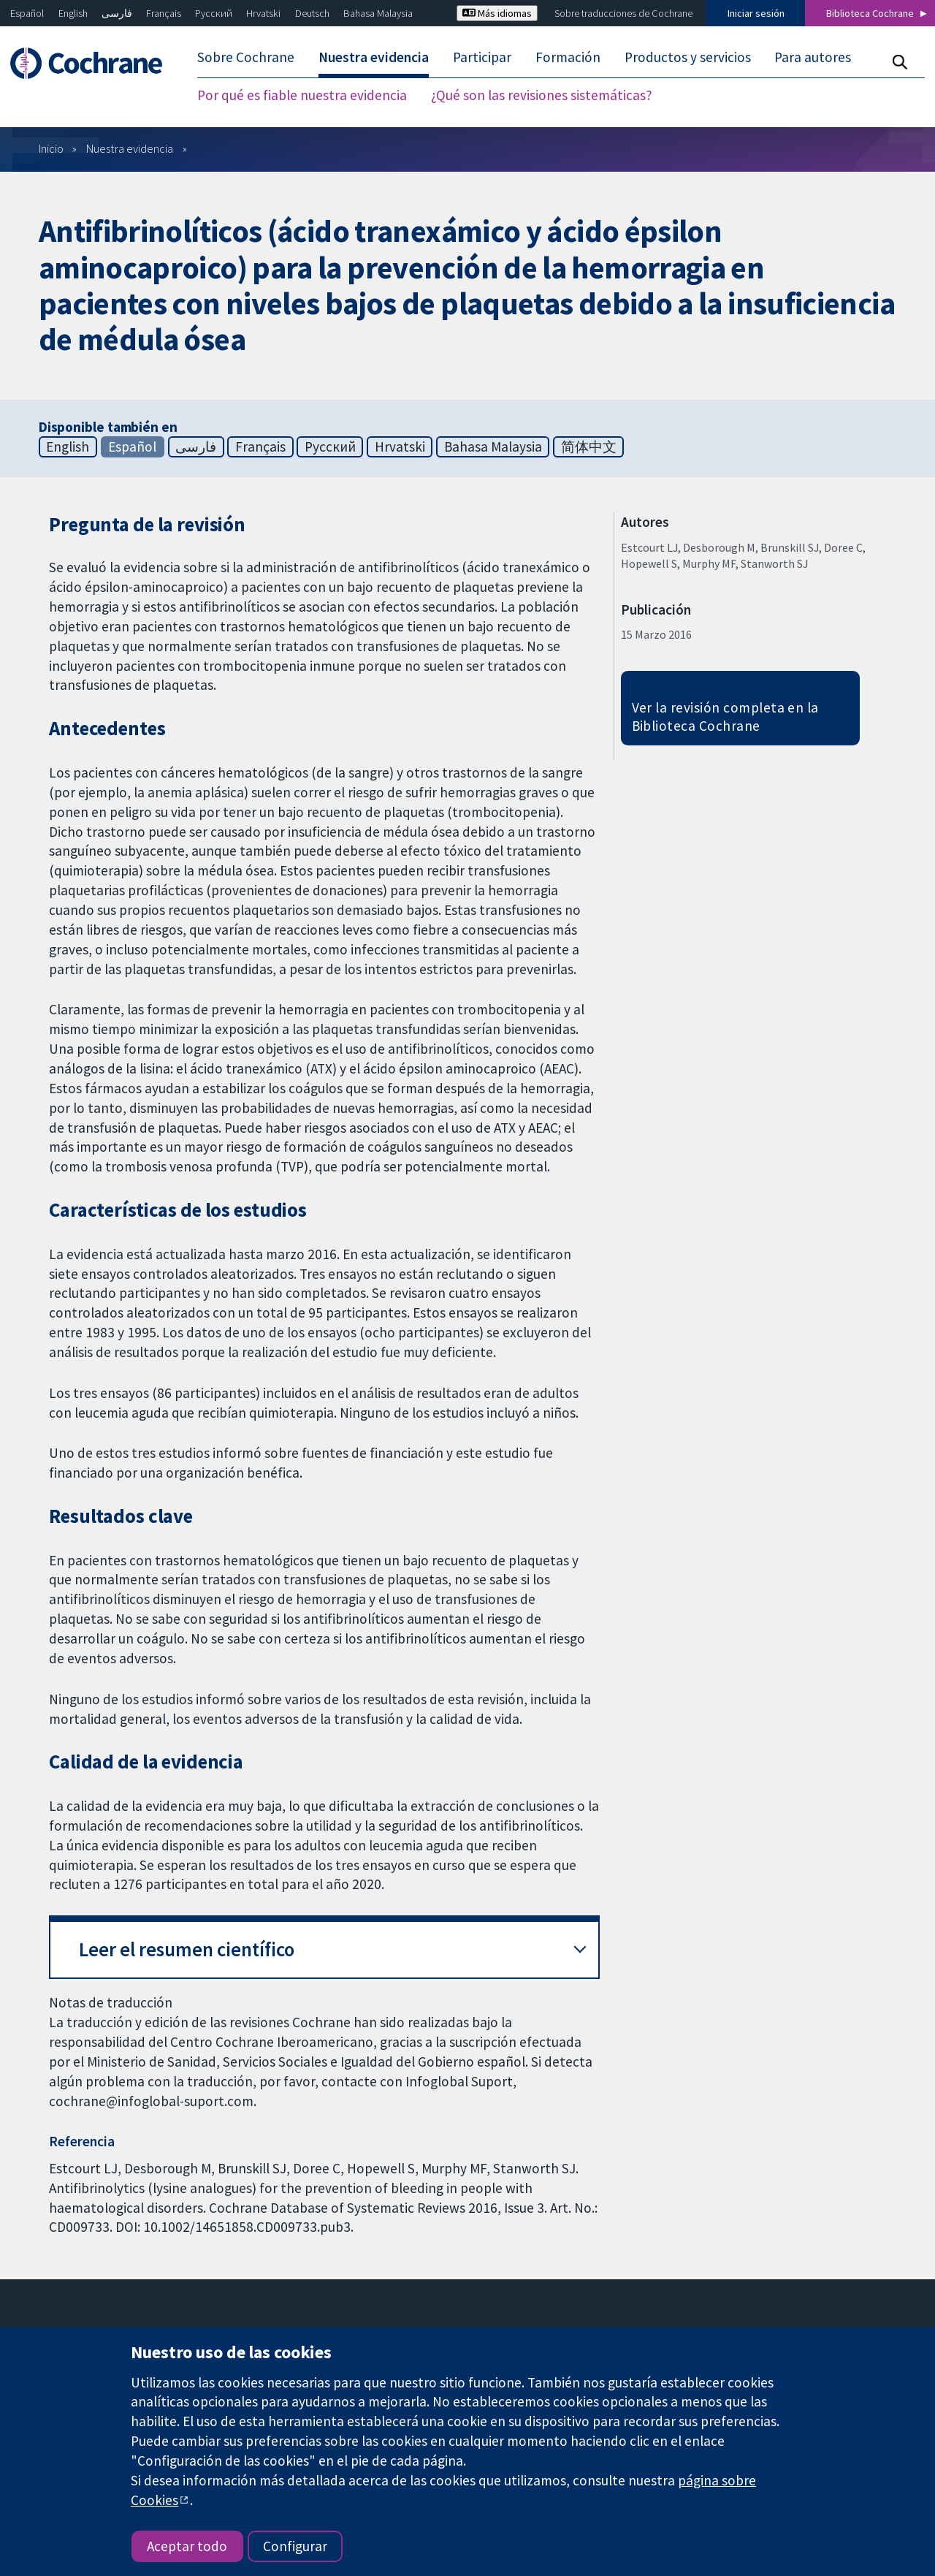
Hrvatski (263, 13)
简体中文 (589, 446)
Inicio (51, 148)
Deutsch (312, 13)
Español (27, 13)
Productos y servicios (688, 57)
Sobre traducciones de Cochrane (623, 13)
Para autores (812, 57)
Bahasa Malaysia (378, 13)
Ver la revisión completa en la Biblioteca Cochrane (725, 716)
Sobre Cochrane (245, 57)
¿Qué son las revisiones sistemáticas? (541, 95)
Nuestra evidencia (373, 57)
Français (163, 13)
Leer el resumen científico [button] (186, 1949)
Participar (482, 57)
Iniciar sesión (756, 13)
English (73, 13)
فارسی (117, 13)
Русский (213, 13)
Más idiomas (497, 13)
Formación (567, 57)
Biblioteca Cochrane (870, 13)
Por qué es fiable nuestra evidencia (302, 95)
